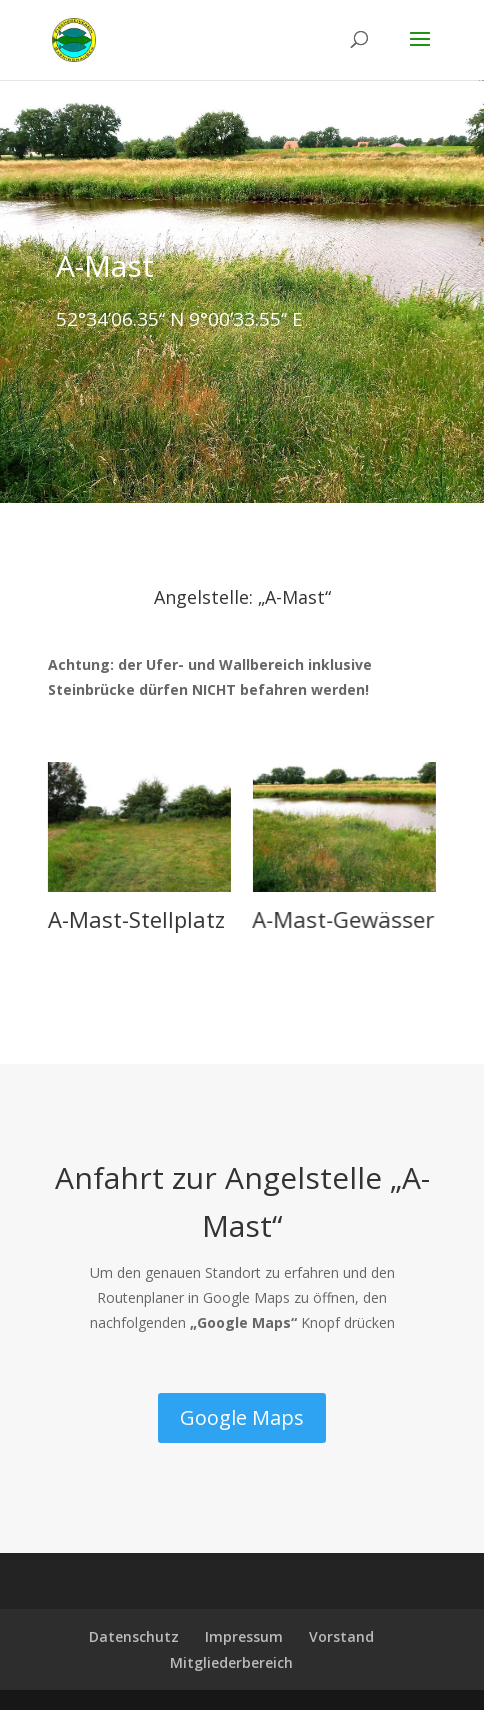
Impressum (244, 1636)
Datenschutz (134, 1636)
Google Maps (242, 1417)
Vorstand (341, 1636)
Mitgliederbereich (231, 1662)
